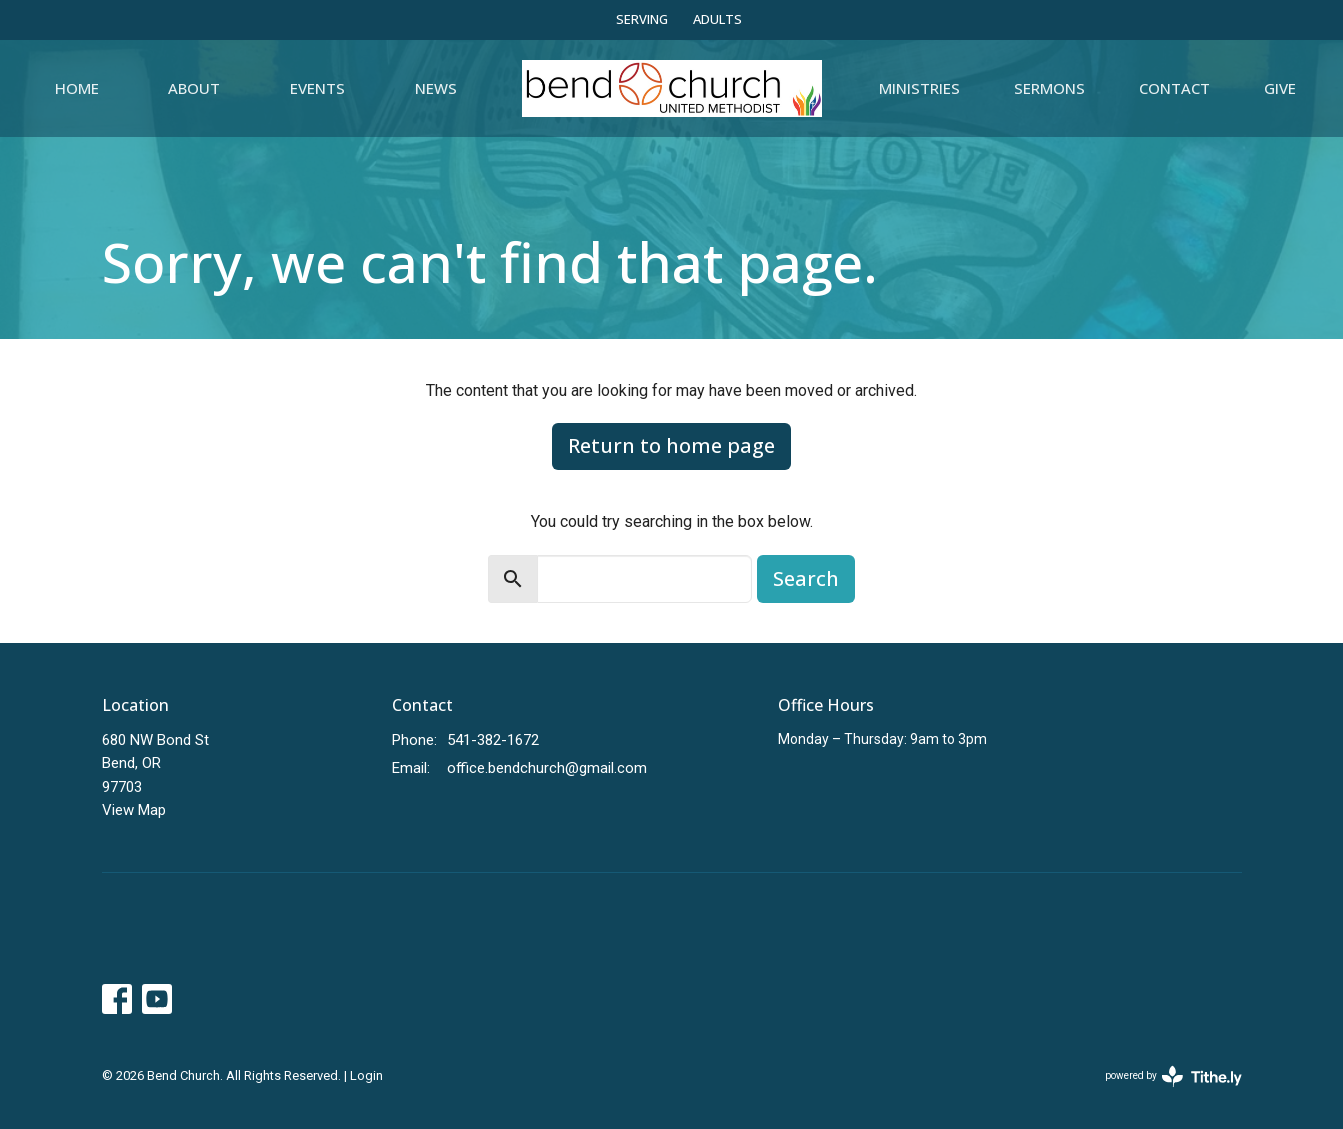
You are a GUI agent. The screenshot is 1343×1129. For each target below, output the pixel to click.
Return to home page (671, 445)
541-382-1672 (493, 740)
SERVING (642, 19)
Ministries (919, 88)
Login (366, 1075)
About (194, 88)
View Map (134, 810)
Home (77, 88)
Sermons (1049, 88)
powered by (1173, 1076)
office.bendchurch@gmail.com (547, 768)
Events (317, 88)
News (436, 88)
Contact (1174, 88)
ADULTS (717, 19)
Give (1280, 88)
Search (806, 578)
